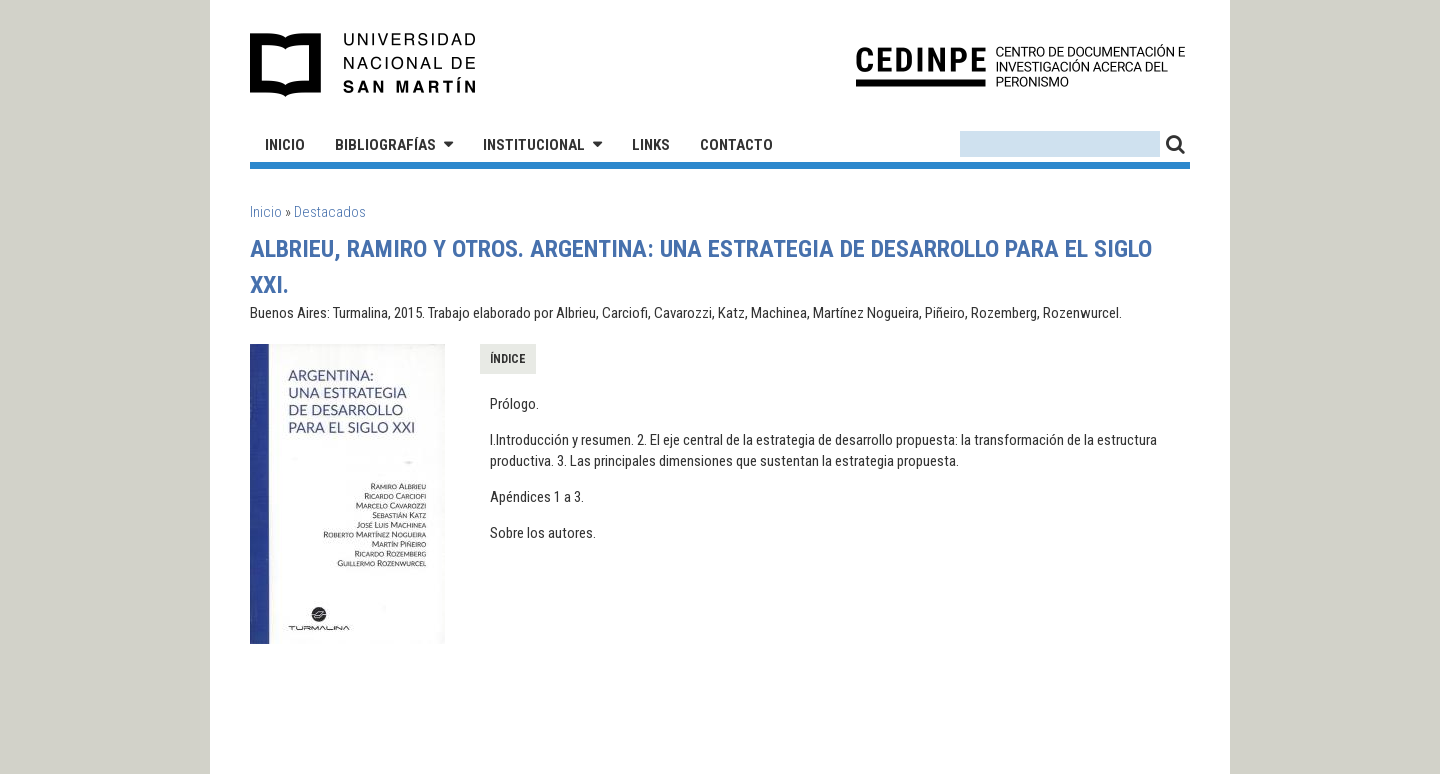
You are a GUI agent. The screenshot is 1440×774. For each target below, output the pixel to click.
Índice (508, 359)
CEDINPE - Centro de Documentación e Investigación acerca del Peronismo (1020, 65)
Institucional (534, 145)
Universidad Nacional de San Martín (363, 65)
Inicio (285, 145)
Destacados (330, 212)
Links (651, 145)
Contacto (736, 145)
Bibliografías (385, 145)
